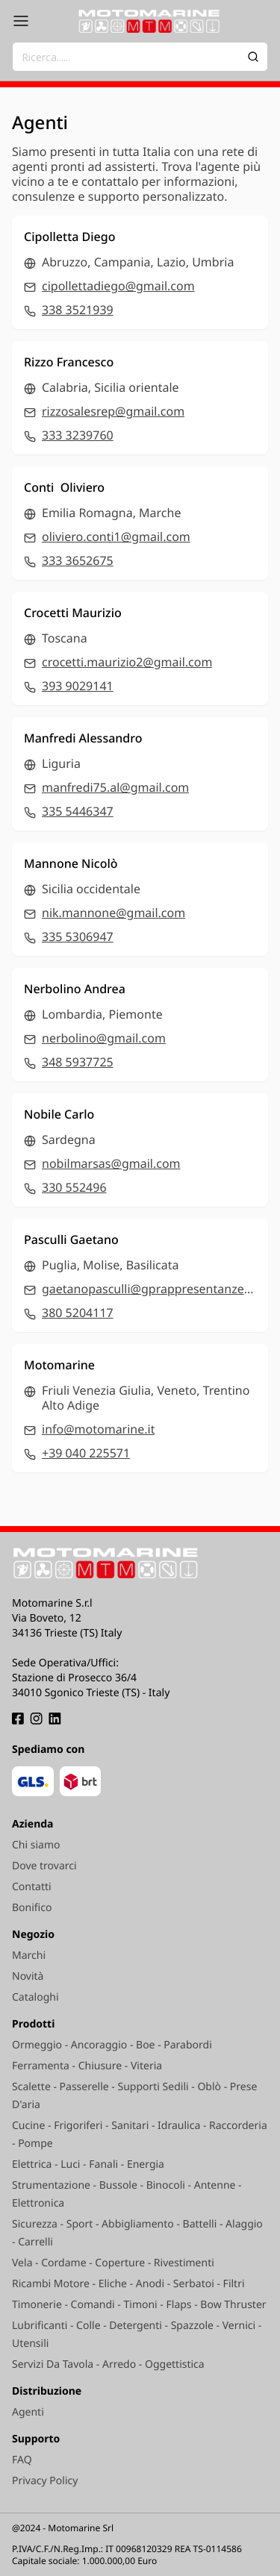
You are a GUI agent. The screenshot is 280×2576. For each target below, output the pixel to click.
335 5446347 (77, 811)
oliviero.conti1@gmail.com (116, 536)
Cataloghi (35, 1997)
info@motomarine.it (98, 1429)
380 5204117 (77, 1312)
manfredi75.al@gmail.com (115, 787)
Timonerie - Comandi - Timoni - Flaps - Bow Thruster (139, 2305)
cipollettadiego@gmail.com (118, 285)
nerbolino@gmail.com (104, 1038)
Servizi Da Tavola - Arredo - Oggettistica (108, 2364)
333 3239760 (77, 435)
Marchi (29, 1955)
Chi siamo (36, 1845)
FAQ (22, 2460)
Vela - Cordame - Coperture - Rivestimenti (113, 2263)
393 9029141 (77, 685)
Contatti (32, 1887)
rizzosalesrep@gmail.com (113, 411)
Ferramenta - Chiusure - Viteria (87, 2066)
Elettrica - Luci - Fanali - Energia (88, 2164)
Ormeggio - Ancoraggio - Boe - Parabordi (112, 2045)
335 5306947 (77, 936)
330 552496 (74, 1187)
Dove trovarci (44, 1866)
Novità (27, 1976)
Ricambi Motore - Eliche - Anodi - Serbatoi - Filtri (128, 2284)
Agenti (28, 2412)
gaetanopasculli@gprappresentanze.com (149, 1288)
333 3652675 (77, 560)
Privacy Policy (45, 2481)
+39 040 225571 (86, 1452)
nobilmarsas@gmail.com (111, 1163)
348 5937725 (77, 1061)
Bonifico (32, 1908)
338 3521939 (77, 309)
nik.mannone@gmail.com (113, 912)
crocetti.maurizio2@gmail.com (127, 661)
